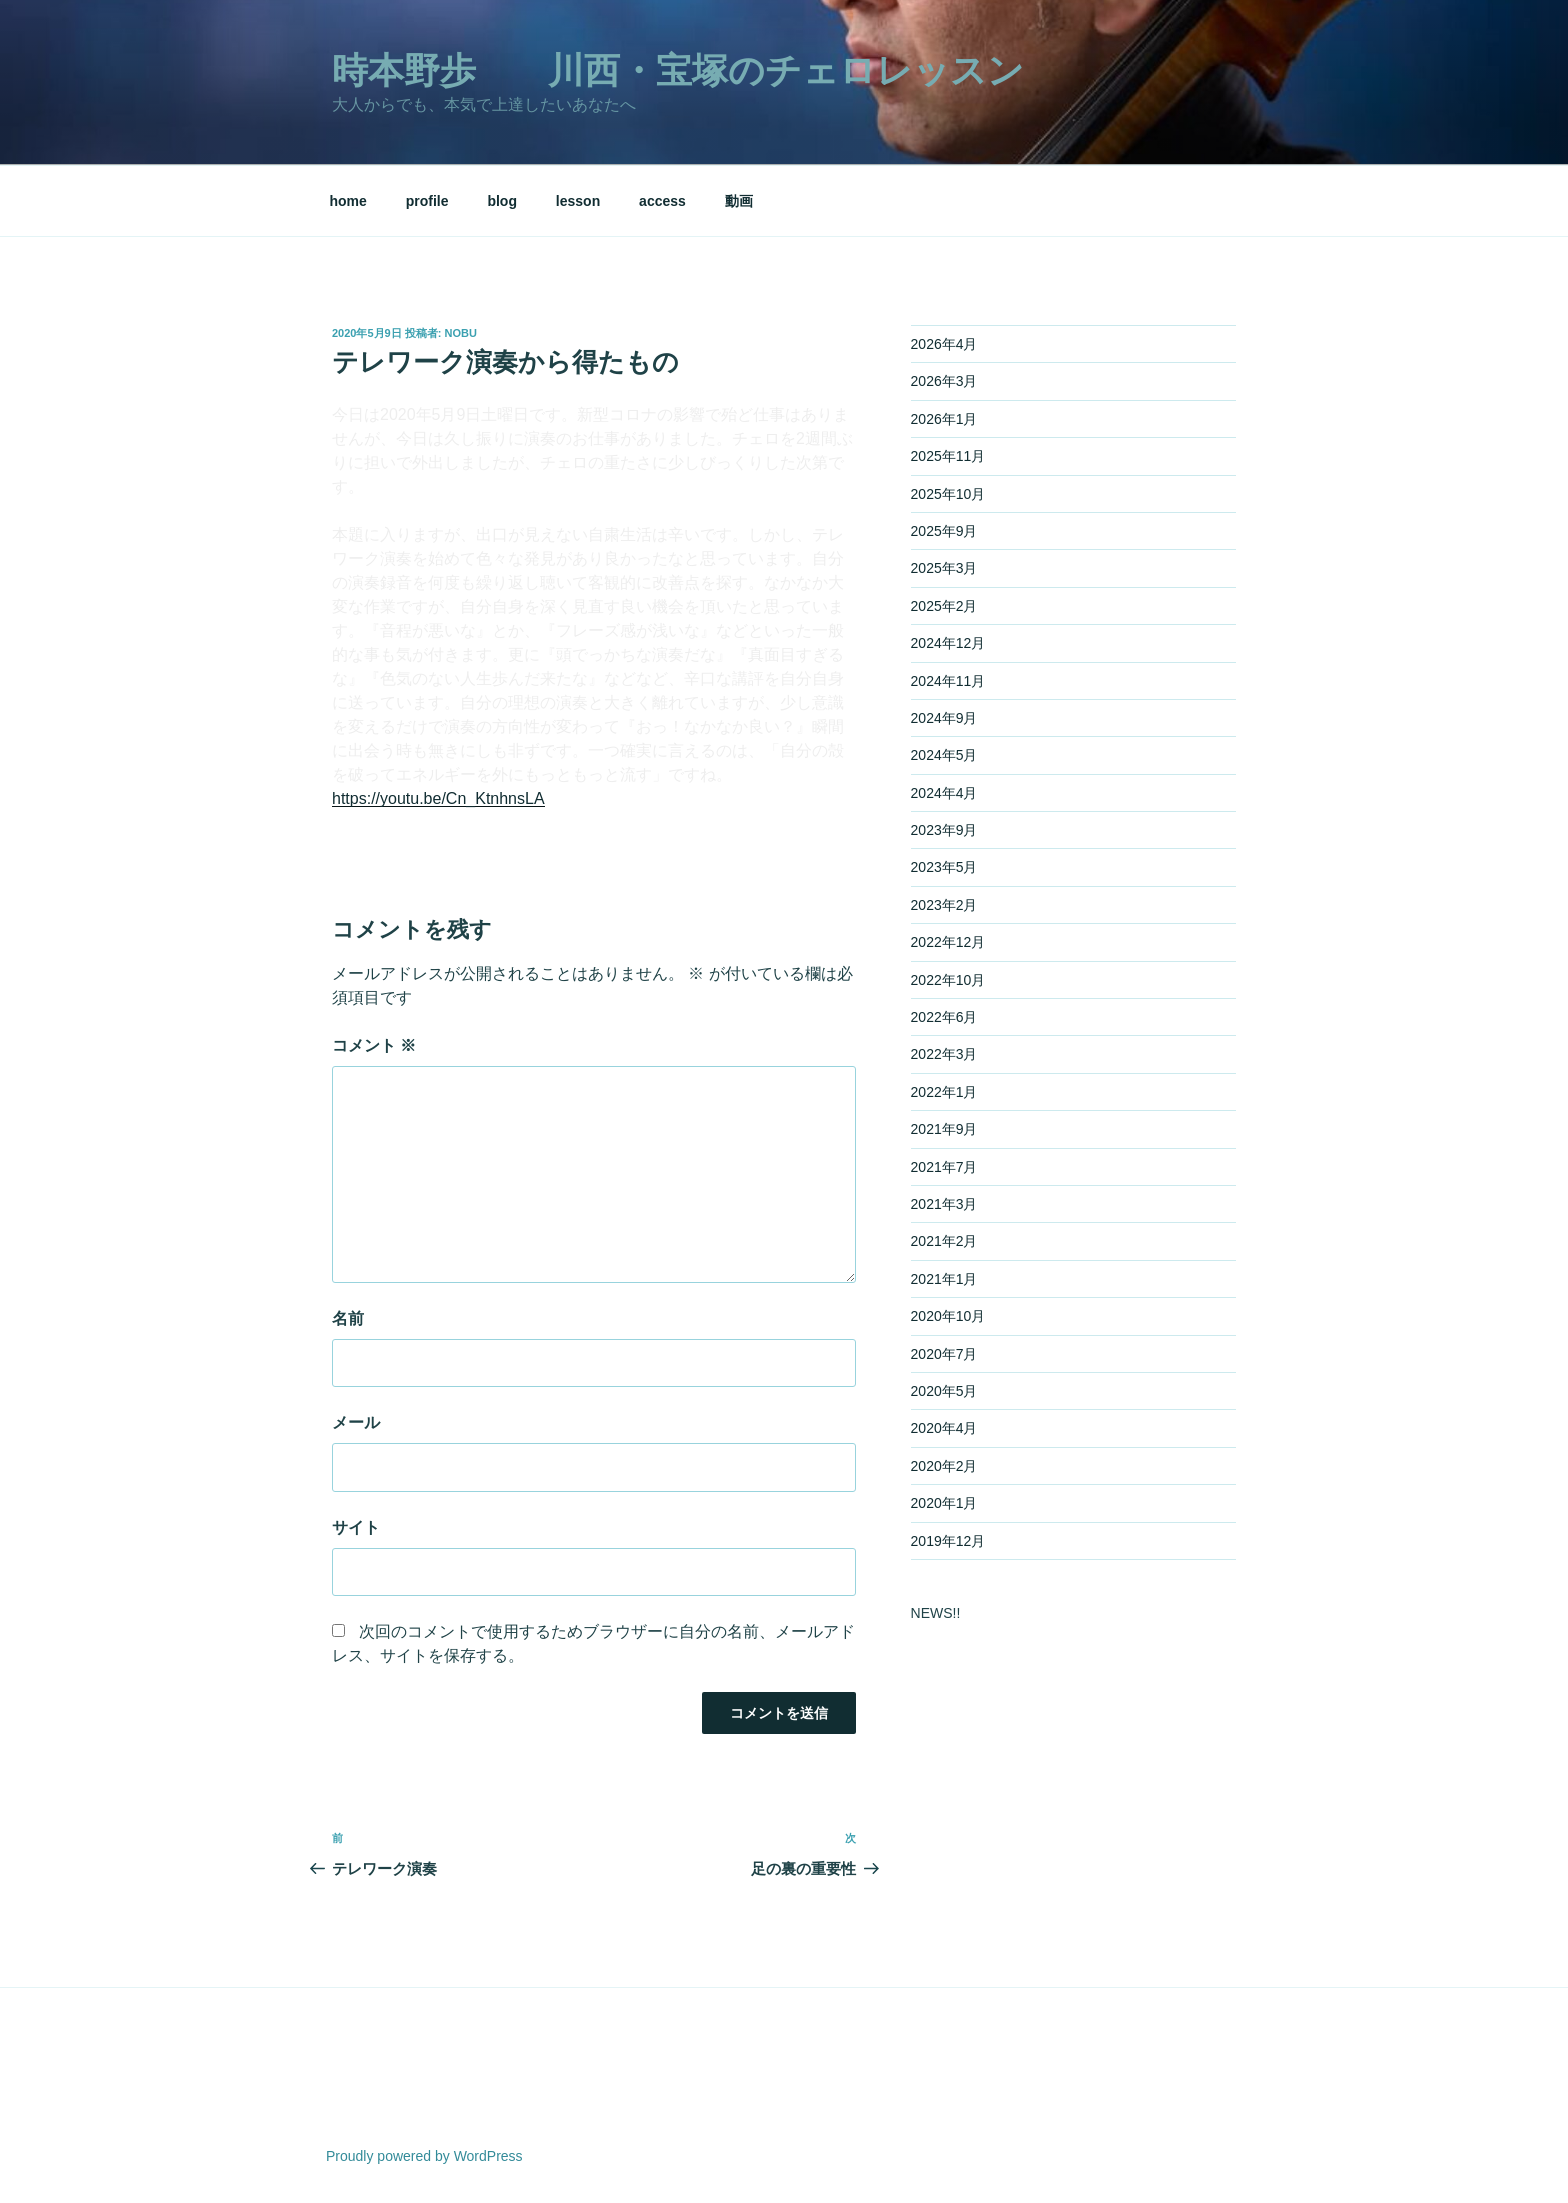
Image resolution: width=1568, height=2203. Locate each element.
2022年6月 (944, 1017)
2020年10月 (948, 1316)
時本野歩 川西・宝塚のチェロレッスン (678, 70)
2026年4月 (944, 344)
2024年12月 (948, 643)
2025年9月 (944, 531)
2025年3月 (944, 568)
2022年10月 (948, 980)
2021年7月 (944, 1167)
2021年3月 (944, 1204)
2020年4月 (944, 1428)
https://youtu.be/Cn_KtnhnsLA (438, 798)
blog (502, 201)
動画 (739, 201)
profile (427, 201)
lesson (578, 201)
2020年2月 (944, 1466)
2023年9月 (944, 830)
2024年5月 (944, 755)
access (662, 201)
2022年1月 (944, 1092)
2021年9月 (944, 1129)
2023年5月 (944, 867)
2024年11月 (948, 681)
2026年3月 (944, 381)
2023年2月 (944, 905)
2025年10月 (948, 494)
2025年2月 (944, 606)
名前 (348, 1318)
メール (356, 1422)
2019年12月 (948, 1541)
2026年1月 (944, 419)
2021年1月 (944, 1279)
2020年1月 (944, 1503)
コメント (374, 1045)
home (348, 201)
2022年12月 (948, 942)
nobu (461, 333)
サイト (356, 1527)
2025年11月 (948, 456)
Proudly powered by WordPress (424, 2156)
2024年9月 (944, 718)
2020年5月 (944, 1391)
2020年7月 (944, 1354)
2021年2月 (944, 1241)
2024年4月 (944, 793)
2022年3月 (944, 1054)
